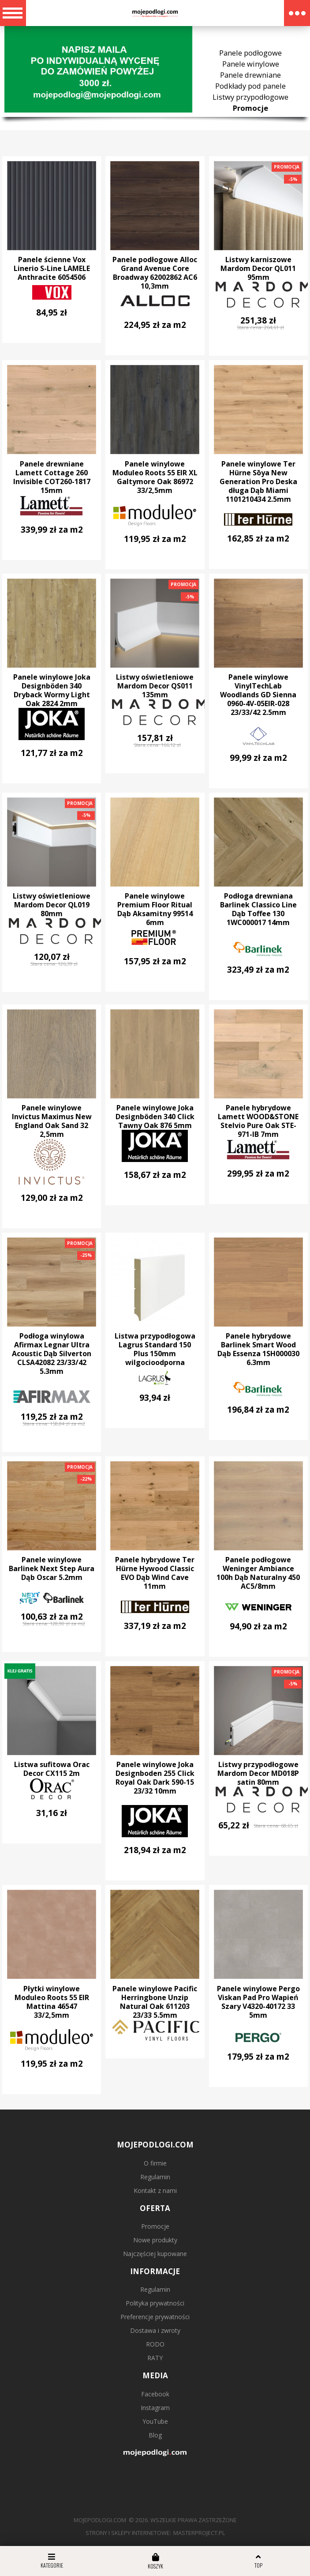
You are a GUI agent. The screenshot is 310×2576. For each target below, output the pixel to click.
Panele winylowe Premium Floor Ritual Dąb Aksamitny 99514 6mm (155, 909)
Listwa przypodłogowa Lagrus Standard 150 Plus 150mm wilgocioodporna (155, 1349)
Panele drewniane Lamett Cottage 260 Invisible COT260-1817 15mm (51, 477)
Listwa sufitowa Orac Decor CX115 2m (52, 1769)
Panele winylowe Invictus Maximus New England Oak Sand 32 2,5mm (52, 1121)
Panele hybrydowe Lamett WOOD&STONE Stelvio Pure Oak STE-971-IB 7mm (258, 1121)
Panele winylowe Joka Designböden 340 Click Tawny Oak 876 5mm (155, 1116)
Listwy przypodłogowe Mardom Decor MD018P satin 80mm (258, 1773)
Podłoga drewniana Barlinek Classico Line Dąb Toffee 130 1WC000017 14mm (258, 909)
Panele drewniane (250, 75)
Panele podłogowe (250, 53)
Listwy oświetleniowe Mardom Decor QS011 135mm (155, 685)
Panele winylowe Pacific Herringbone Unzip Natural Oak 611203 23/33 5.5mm (154, 2002)
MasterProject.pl (199, 2533)
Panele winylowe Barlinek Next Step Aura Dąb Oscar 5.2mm (51, 1568)
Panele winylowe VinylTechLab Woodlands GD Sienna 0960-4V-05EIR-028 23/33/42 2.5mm (258, 694)
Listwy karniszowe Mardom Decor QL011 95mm (258, 268)
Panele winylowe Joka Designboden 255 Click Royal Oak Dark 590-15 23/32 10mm (155, 1778)
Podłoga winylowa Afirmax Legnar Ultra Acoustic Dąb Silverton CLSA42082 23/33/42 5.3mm (51, 1353)
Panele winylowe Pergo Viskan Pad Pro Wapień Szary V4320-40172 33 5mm (258, 2002)
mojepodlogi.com (100, 2520)
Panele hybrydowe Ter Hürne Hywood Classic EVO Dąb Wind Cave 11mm (154, 1573)
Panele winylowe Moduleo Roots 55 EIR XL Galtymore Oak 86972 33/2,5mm (155, 477)
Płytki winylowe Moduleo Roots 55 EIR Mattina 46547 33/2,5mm (52, 2002)
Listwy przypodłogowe (250, 97)
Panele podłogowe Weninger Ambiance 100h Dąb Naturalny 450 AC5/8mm (258, 1573)
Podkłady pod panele (250, 86)
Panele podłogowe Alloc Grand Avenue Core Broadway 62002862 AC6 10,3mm (154, 273)
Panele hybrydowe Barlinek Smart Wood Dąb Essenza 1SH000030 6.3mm (258, 1349)
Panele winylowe (250, 64)
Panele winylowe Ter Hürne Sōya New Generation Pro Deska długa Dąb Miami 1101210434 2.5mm (258, 481)
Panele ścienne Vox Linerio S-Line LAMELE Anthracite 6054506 (52, 268)
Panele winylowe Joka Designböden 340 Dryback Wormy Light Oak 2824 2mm (51, 690)
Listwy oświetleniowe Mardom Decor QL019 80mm (51, 904)
